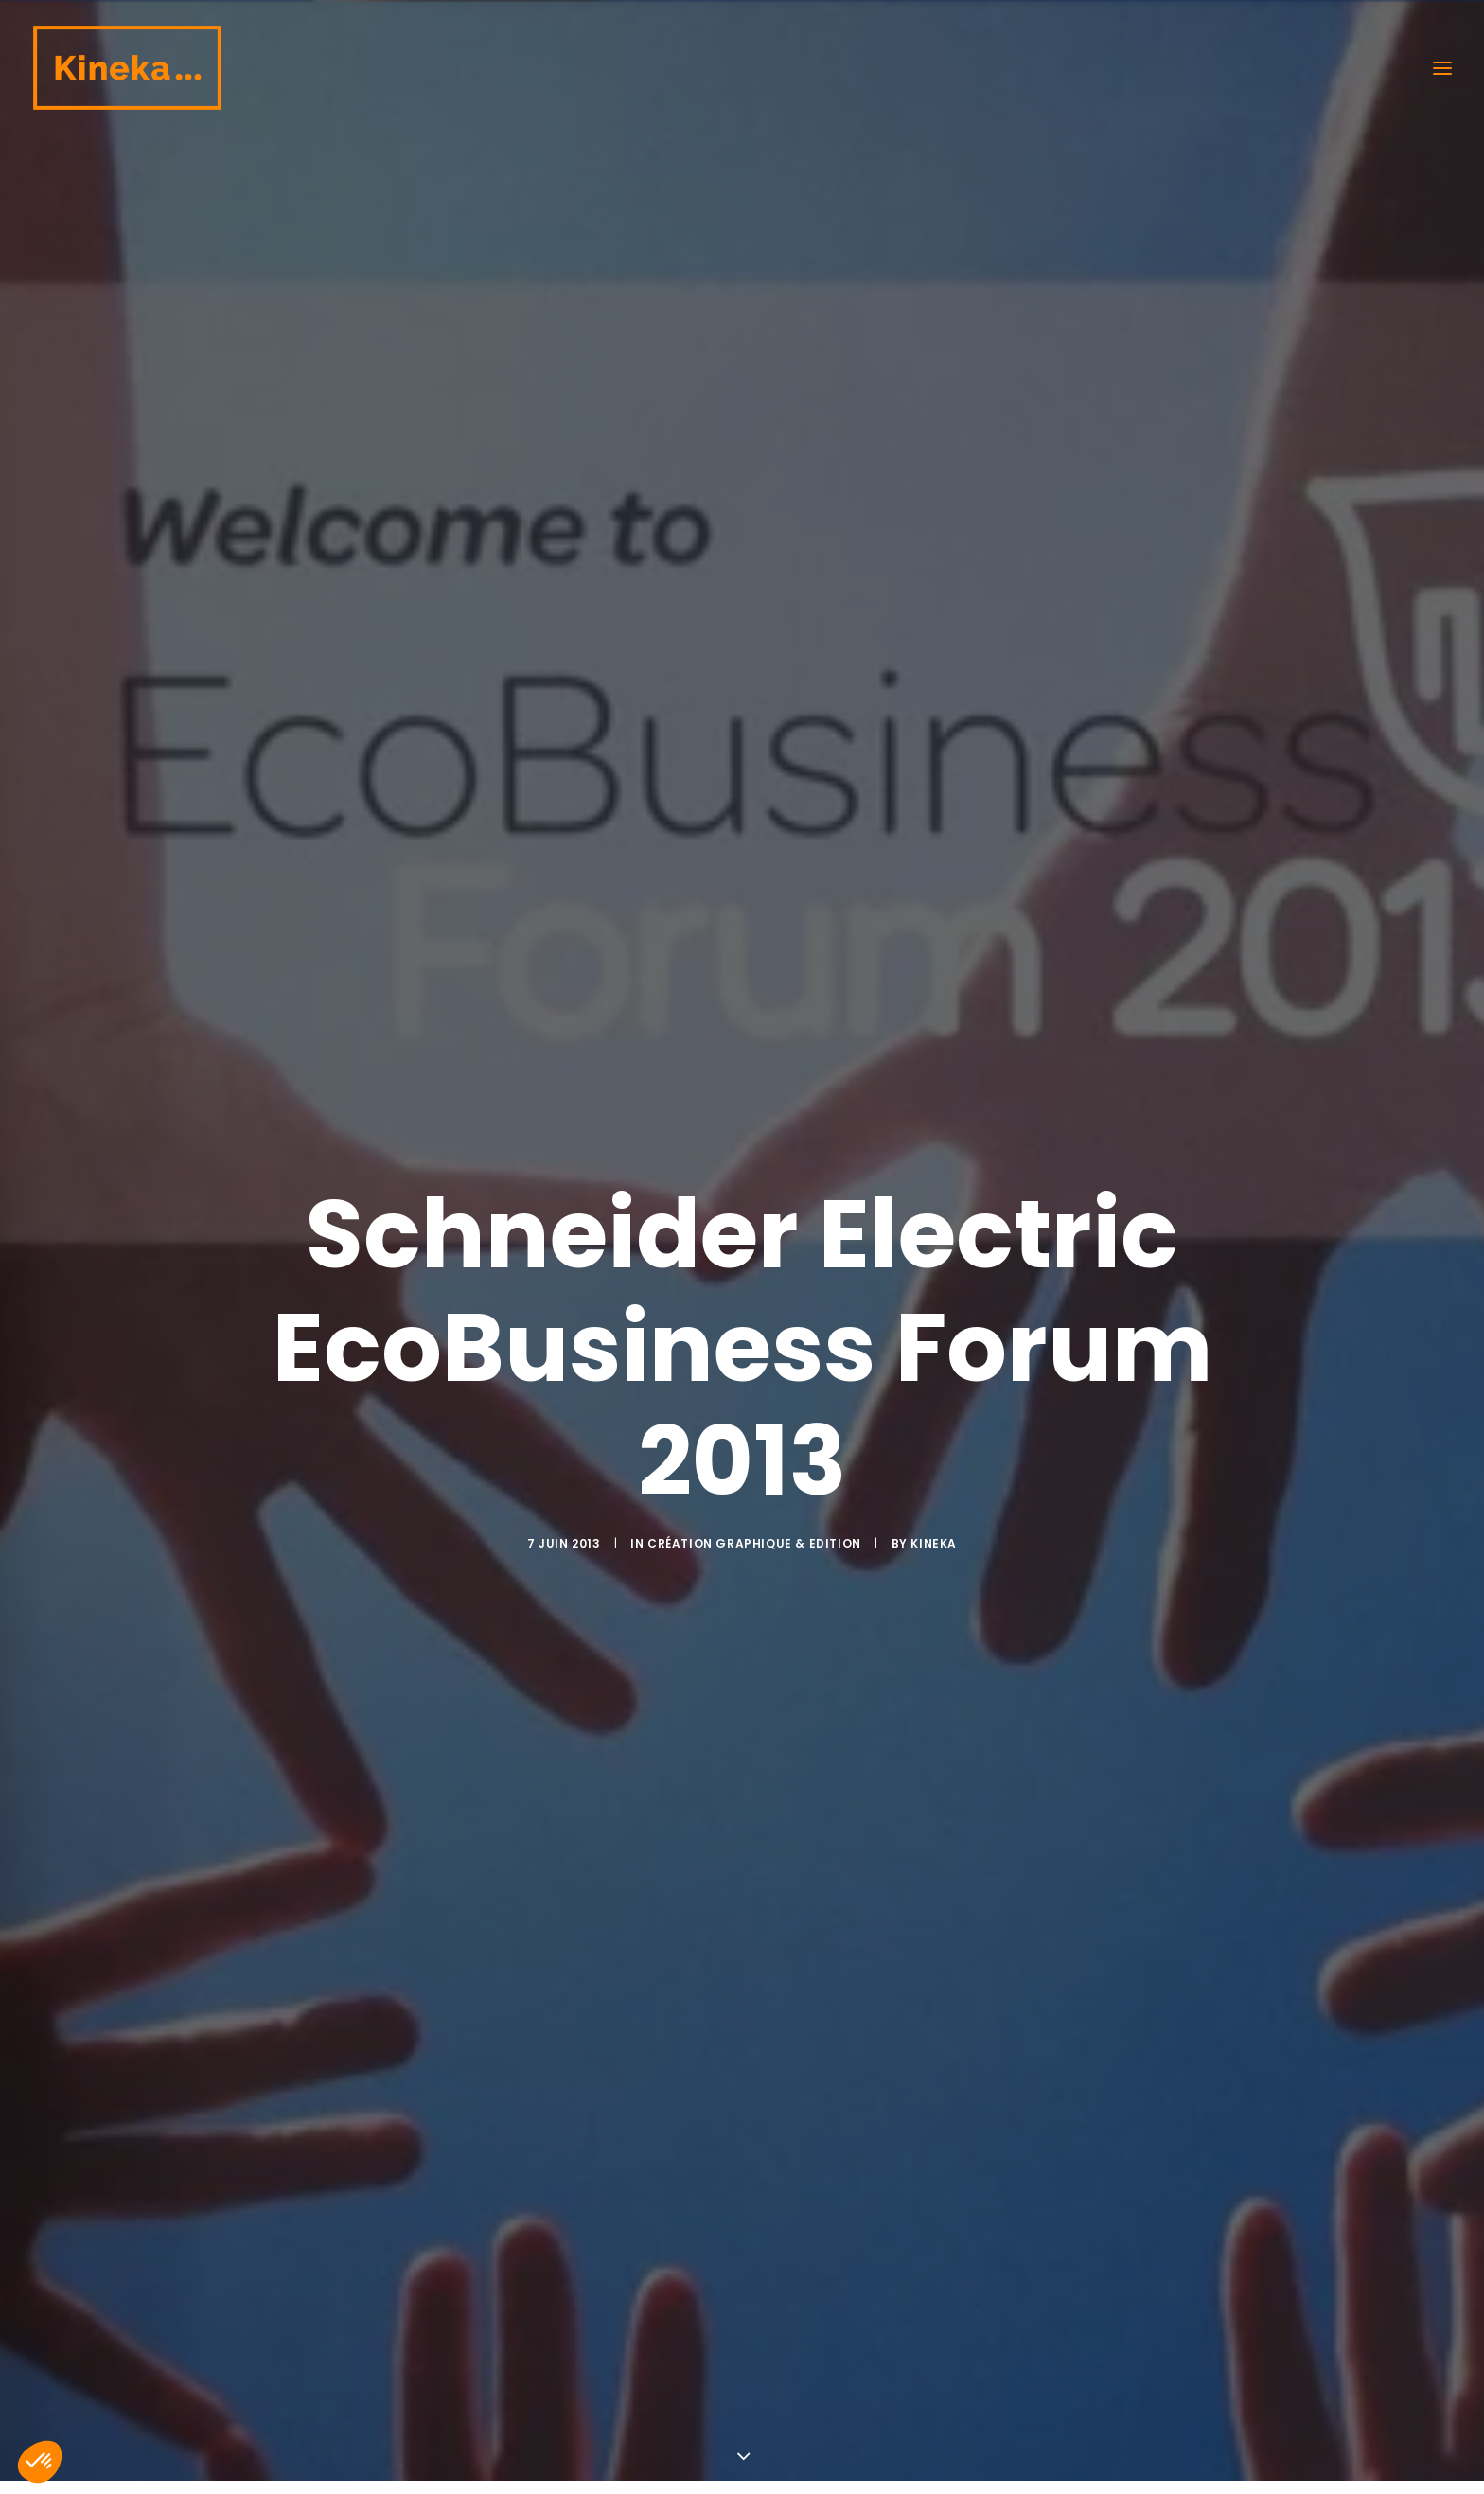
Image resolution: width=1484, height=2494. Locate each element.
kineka (933, 1358)
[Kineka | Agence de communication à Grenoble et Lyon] (126, 68)
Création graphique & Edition (754, 1358)
